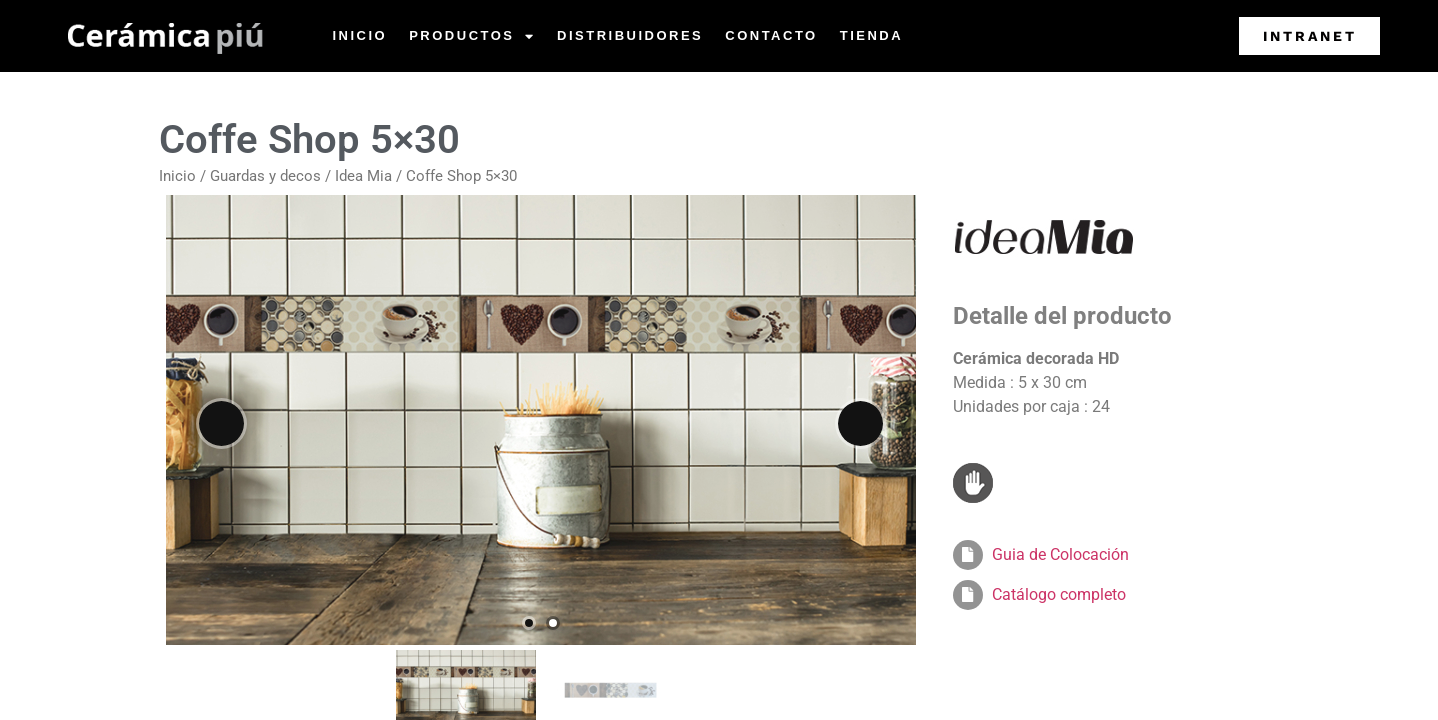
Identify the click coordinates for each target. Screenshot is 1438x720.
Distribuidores (630, 35)
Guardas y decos (265, 176)
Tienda (871, 35)
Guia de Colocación (1060, 554)
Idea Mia (363, 176)
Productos (472, 36)
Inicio (359, 35)
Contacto (771, 35)
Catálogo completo (1059, 594)
